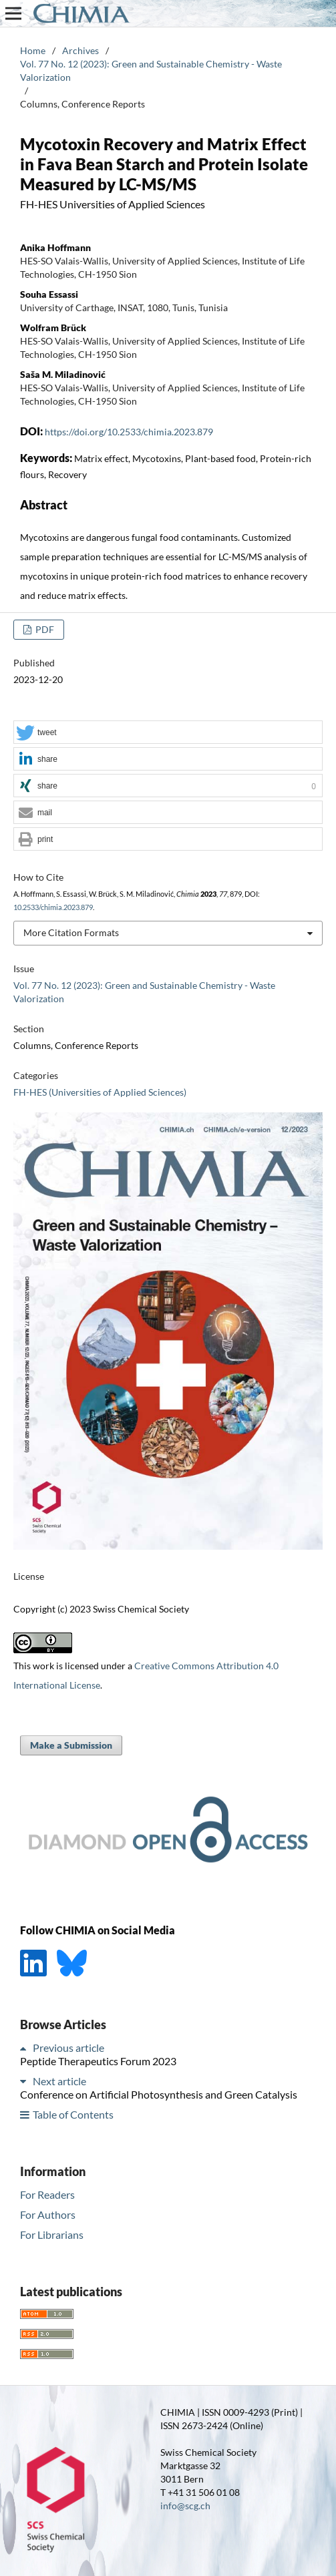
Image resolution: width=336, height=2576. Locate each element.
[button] (168, 732)
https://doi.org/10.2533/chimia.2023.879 (129, 431)
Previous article (68, 2047)
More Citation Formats (71, 932)
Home (32, 50)
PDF (43, 629)
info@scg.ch (185, 2505)
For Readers (47, 2194)
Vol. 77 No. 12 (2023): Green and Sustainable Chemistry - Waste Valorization (151, 70)
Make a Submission (71, 1745)
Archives (80, 50)
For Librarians (51, 2234)
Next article (59, 2081)
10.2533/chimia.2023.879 (53, 907)
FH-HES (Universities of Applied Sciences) (99, 1092)
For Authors (47, 2214)
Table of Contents (73, 2114)
